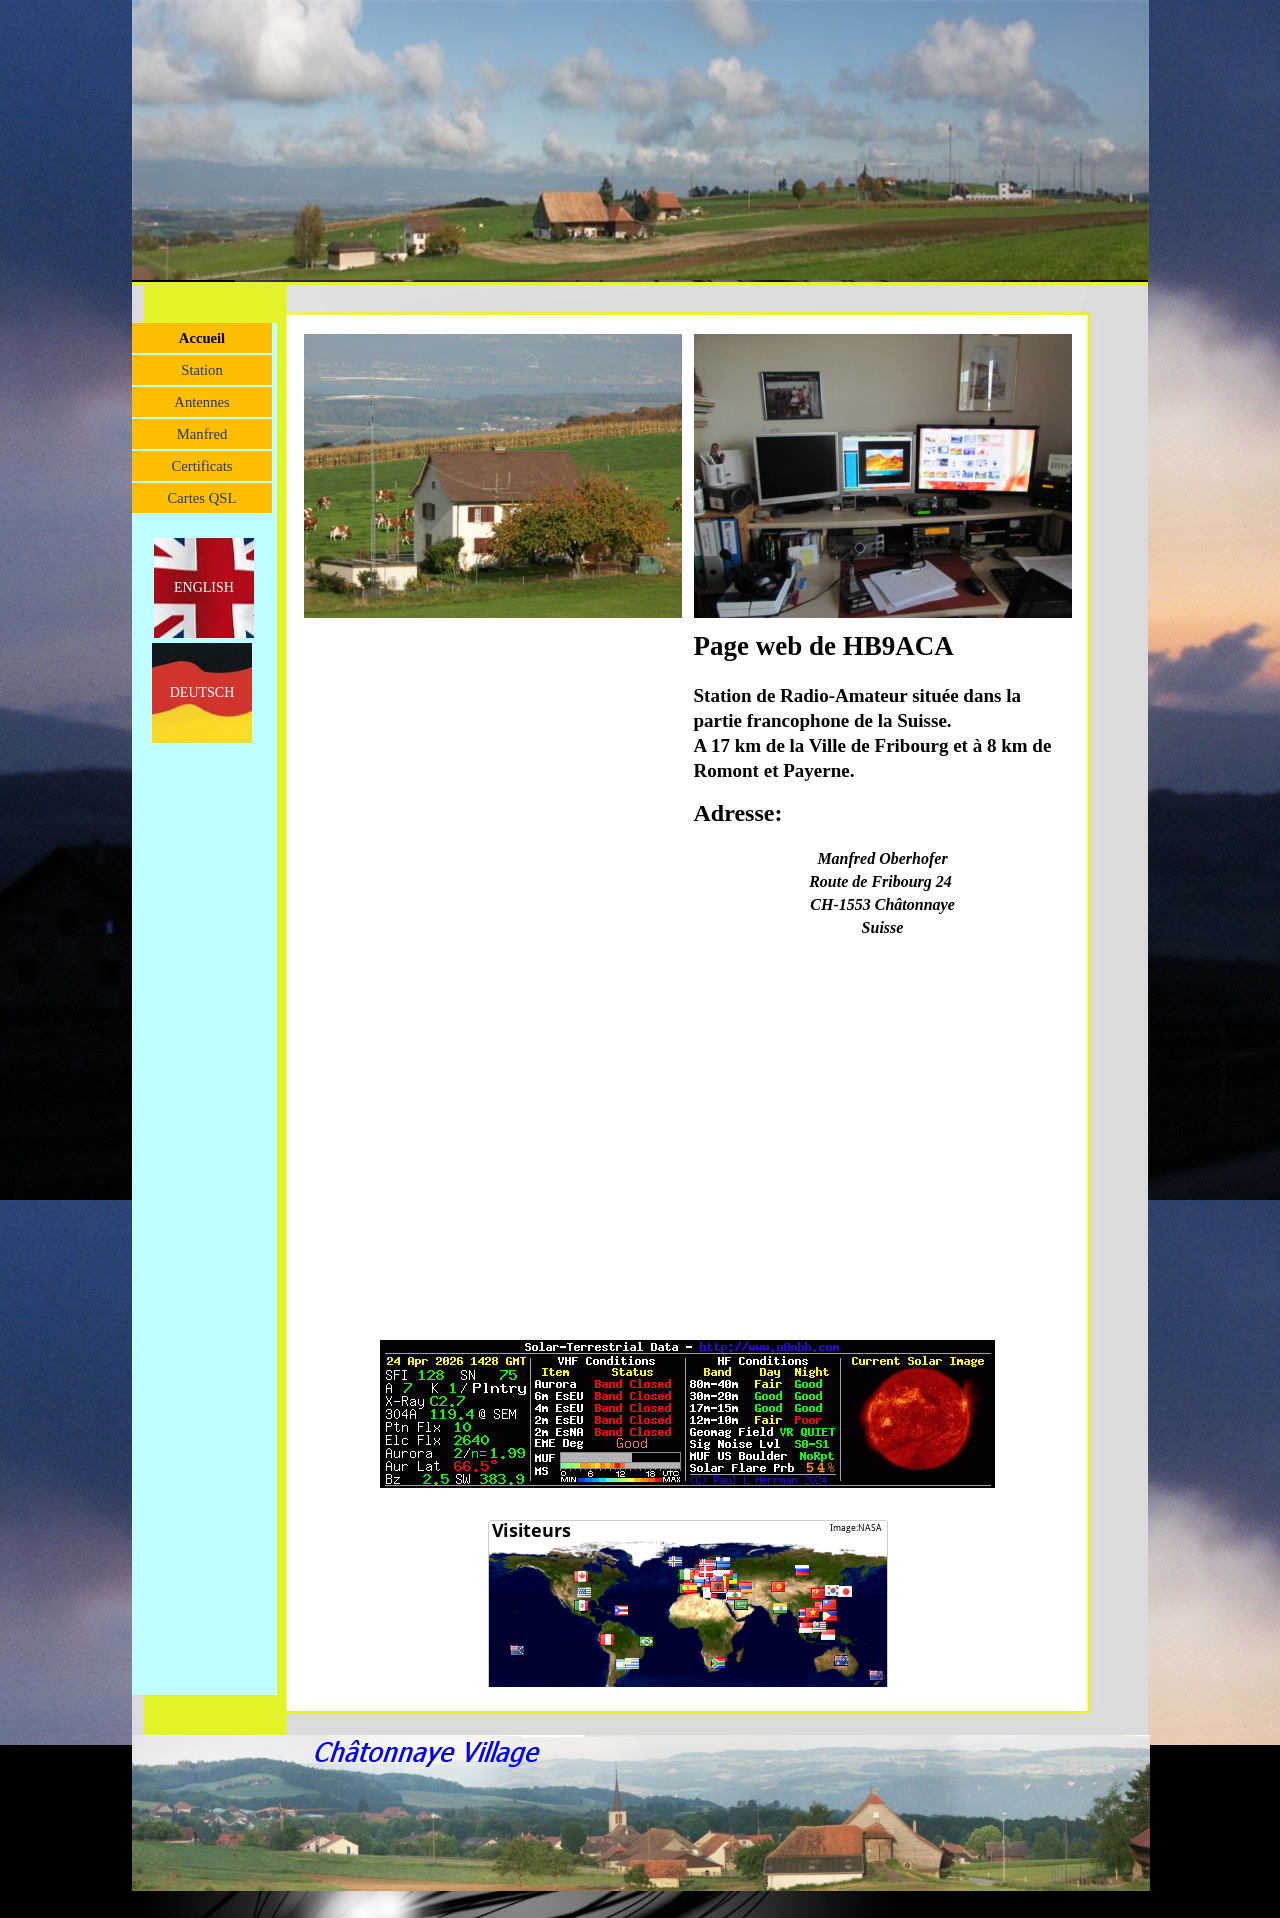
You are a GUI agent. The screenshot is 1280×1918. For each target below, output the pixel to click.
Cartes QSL (202, 498)
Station (202, 370)
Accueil (202, 338)
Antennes (201, 402)
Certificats (201, 466)
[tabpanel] (883, 794)
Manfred (202, 434)
